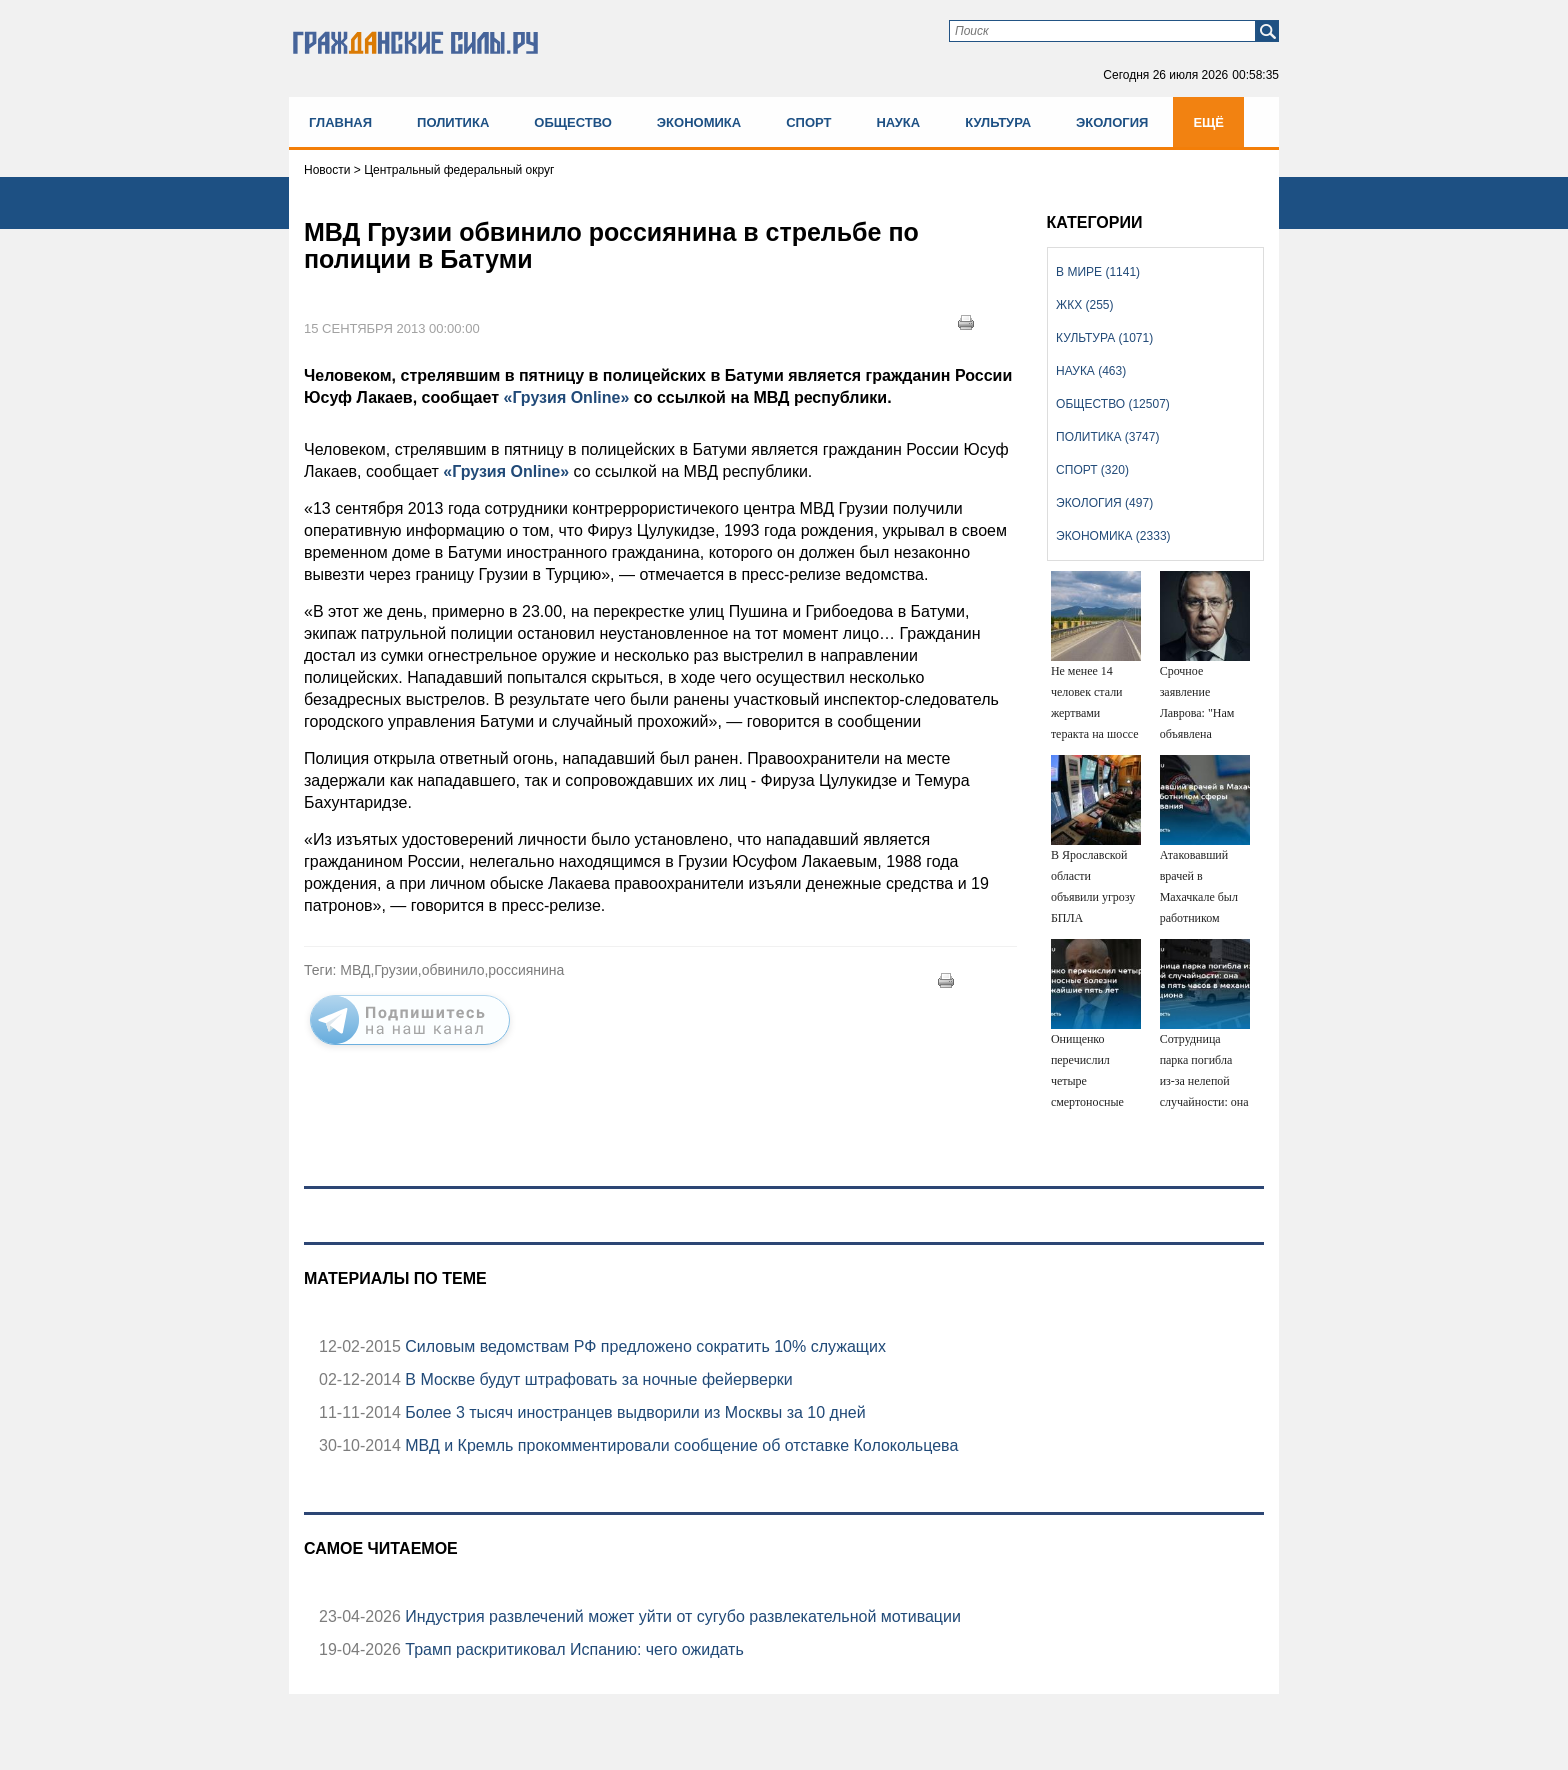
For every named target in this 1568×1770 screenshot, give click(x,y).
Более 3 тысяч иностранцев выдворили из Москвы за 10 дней (633, 1412)
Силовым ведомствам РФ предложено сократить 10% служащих (643, 1346)
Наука (898, 122)
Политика (453, 122)
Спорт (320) (1092, 470)
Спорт (808, 122)
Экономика (699, 122)
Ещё (1208, 122)
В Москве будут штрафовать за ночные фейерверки (597, 1379)
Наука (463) (1091, 371)
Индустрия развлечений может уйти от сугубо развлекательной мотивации (681, 1616)
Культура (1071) (1104, 338)
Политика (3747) (1107, 437)
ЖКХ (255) (1084, 305)
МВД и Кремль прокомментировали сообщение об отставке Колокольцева (679, 1445)
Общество (573, 122)
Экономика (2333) (1113, 536)
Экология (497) (1104, 503)
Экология (1112, 122)
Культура (998, 122)
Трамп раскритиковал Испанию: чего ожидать (572, 1649)
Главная (340, 122)
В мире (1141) (1098, 272)
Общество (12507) (1113, 404)
